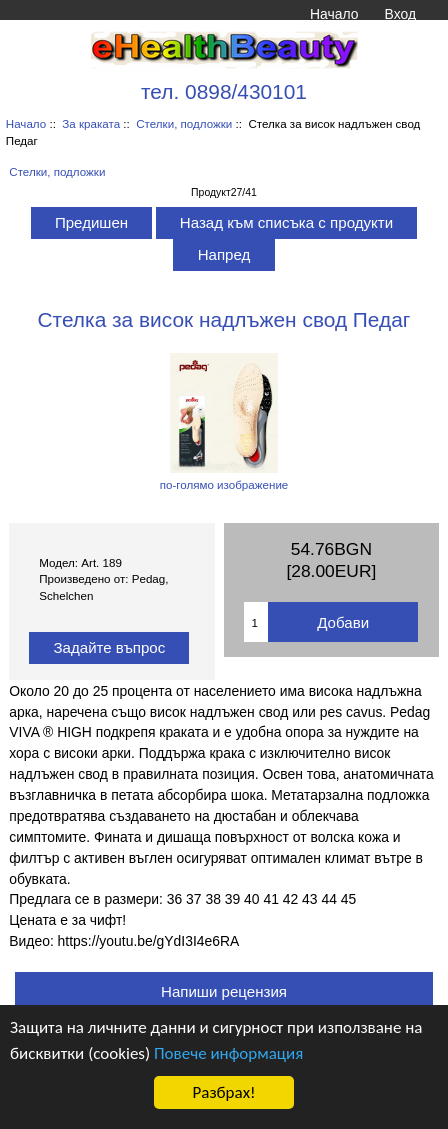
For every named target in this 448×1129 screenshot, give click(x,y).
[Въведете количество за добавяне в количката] (256, 622)
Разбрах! (223, 1092)
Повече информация (228, 1053)
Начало (334, 14)
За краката (91, 123)
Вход (400, 14)
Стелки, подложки (184, 123)
